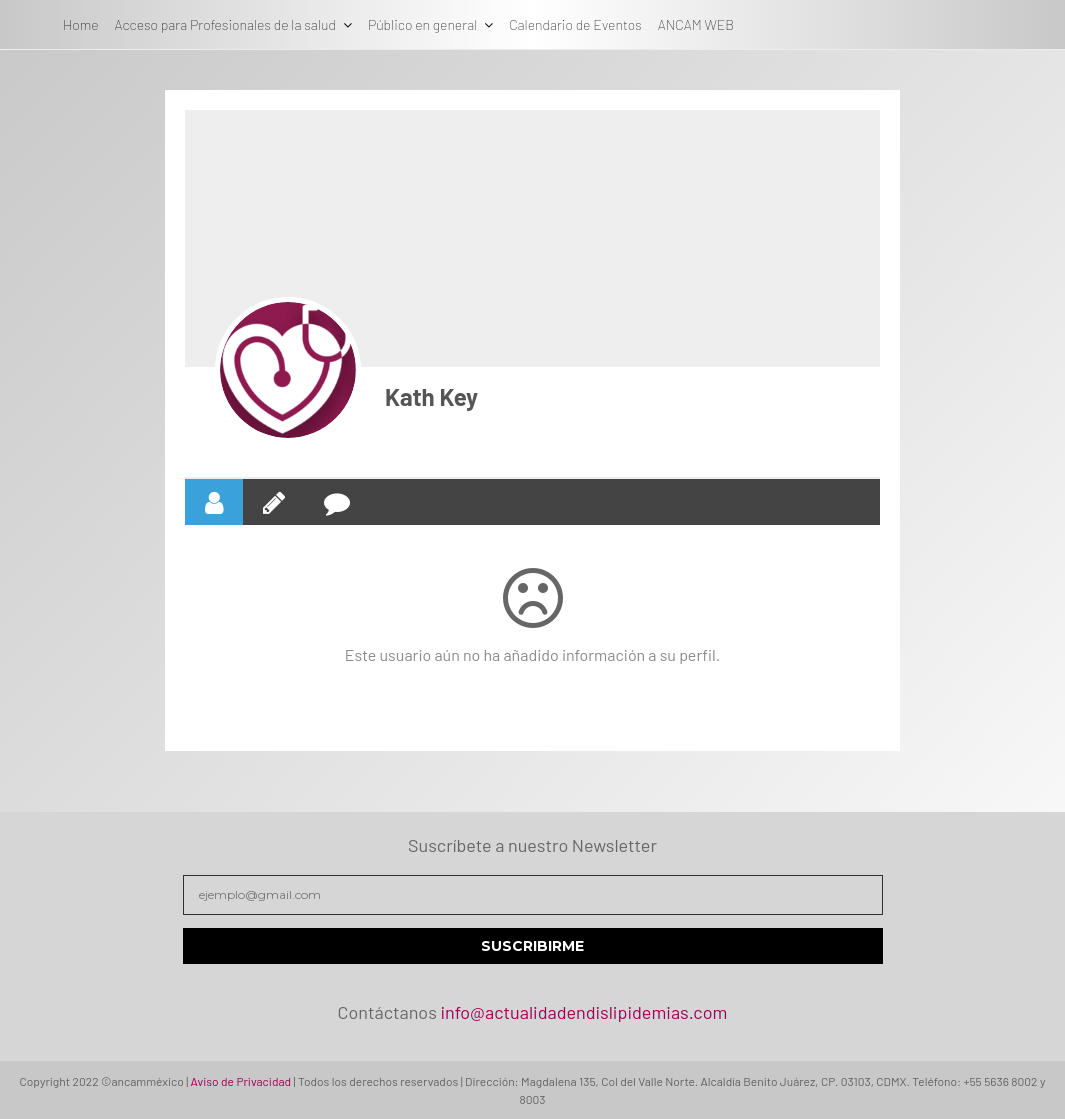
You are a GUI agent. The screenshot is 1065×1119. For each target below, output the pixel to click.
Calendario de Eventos (575, 24)
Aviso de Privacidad (241, 1081)
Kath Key (431, 396)
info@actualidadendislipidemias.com (583, 1012)
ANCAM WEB (696, 24)
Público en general (422, 24)
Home (81, 24)
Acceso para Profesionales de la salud (225, 24)
